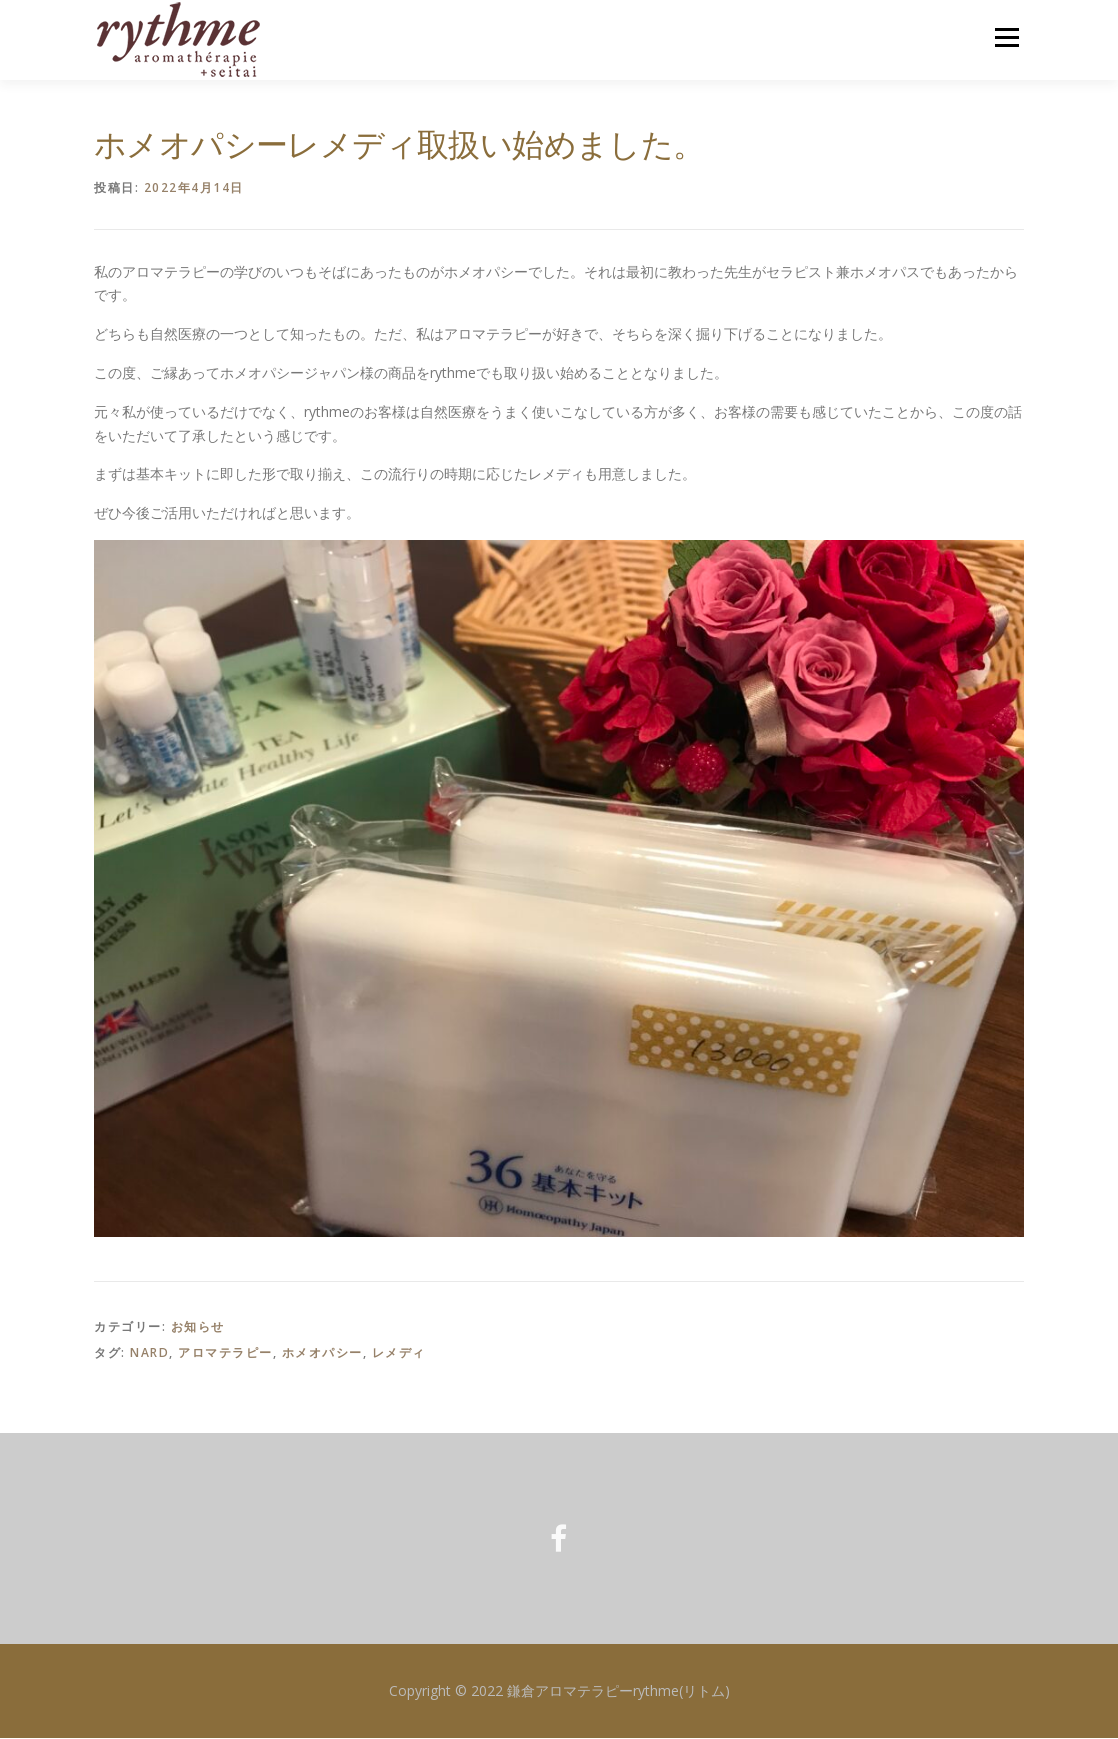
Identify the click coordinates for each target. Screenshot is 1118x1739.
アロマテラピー (225, 1353)
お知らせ (198, 1327)
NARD (149, 1353)
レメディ (399, 1353)
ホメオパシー (322, 1353)
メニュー (1006, 37)
